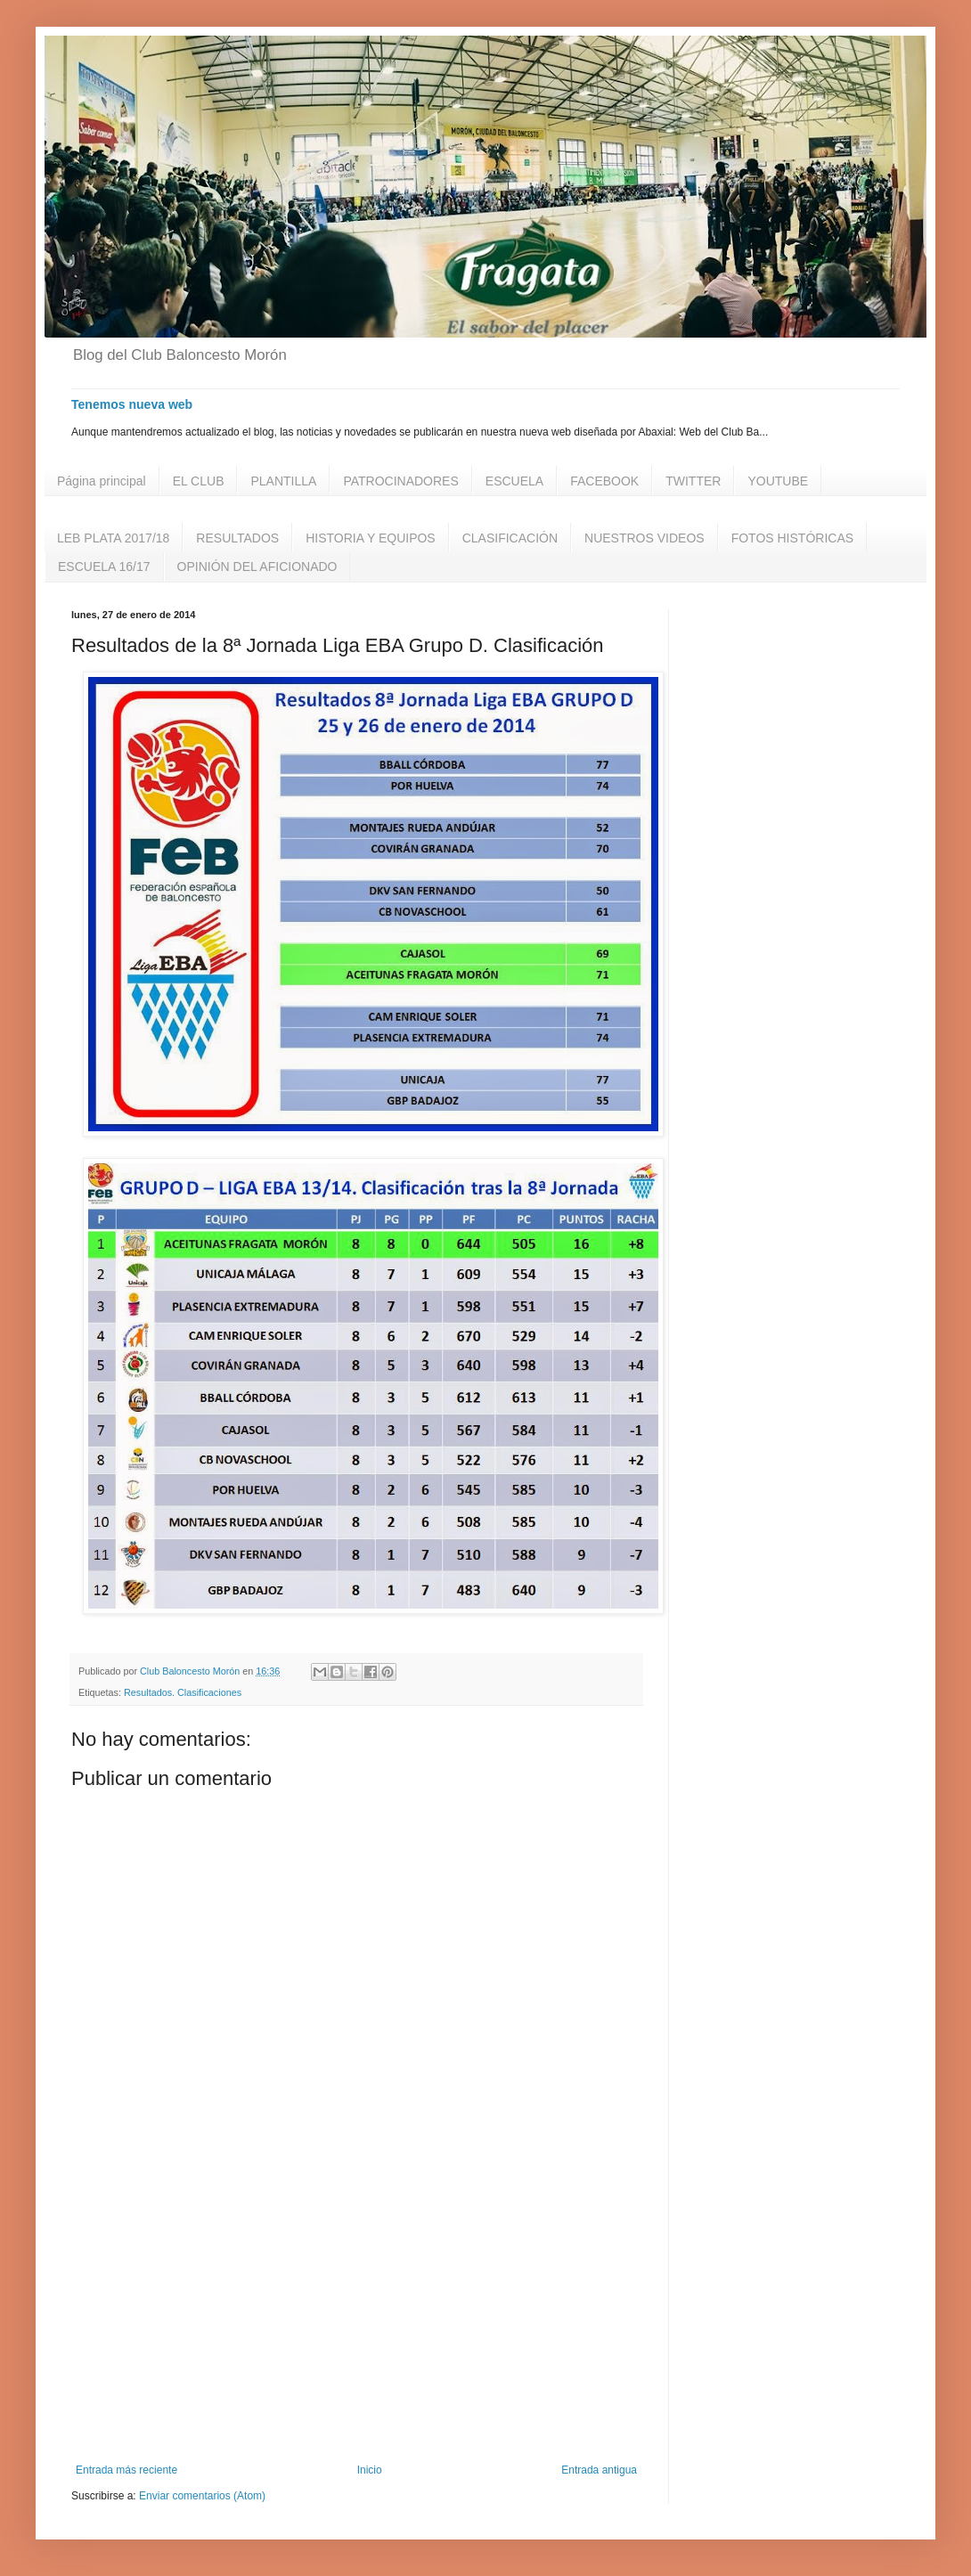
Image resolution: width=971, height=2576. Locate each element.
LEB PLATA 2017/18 (113, 538)
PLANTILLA (283, 481)
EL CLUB (198, 481)
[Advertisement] (356, 2316)
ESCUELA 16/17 (104, 566)
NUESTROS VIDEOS (644, 538)
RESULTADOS (237, 538)
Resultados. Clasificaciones (182, 1692)
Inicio (369, 2470)
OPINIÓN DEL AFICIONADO (257, 566)
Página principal (101, 481)
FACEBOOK (604, 481)
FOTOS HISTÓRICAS (792, 538)
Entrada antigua (599, 2470)
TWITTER (693, 481)
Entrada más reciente (126, 2470)
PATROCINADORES (400, 481)
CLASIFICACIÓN (510, 538)
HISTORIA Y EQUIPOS (371, 538)
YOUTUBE (777, 481)
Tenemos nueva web (131, 404)
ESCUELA (514, 481)
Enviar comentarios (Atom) (202, 2496)
